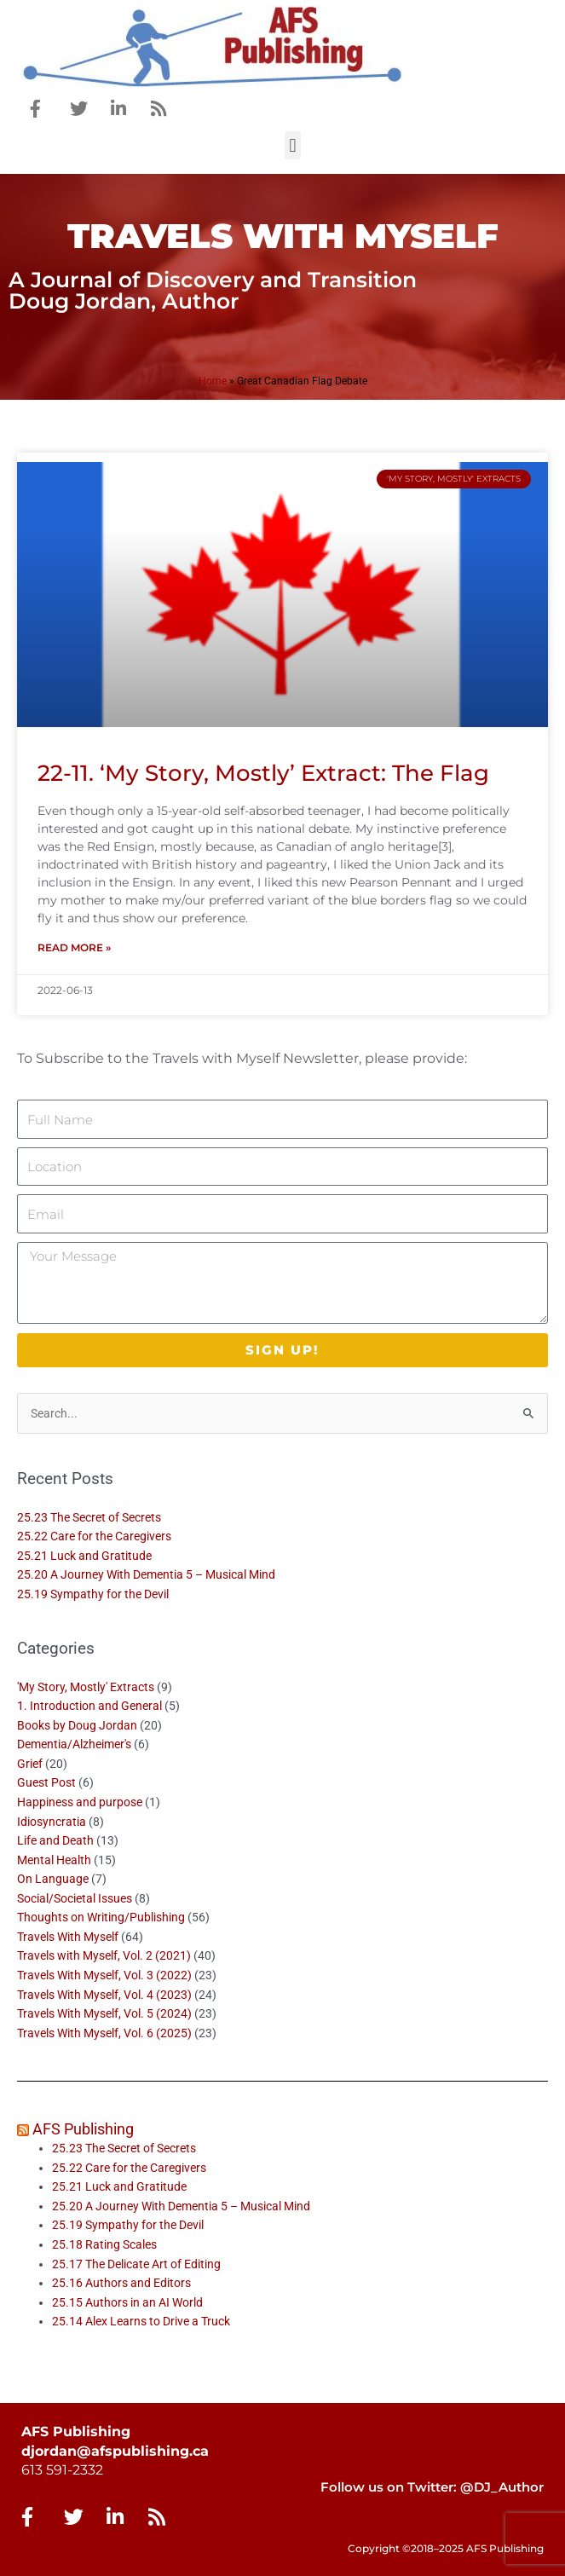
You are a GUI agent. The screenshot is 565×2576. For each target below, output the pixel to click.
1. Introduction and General (89, 1706)
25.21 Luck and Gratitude (84, 1555)
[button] (293, 145)
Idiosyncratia (51, 1821)
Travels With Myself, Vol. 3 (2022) (104, 1975)
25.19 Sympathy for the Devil (93, 1594)
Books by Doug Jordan (77, 1725)
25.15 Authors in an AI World (127, 2302)
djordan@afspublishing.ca (115, 2451)
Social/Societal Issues (74, 1898)
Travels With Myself (67, 1937)
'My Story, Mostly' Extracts (85, 1687)
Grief (30, 1763)
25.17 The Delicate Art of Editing (136, 2264)
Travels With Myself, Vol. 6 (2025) (104, 2033)
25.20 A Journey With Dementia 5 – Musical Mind (146, 1574)
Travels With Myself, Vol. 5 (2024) (104, 2013)
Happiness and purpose (79, 1802)
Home (213, 381)
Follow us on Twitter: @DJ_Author (432, 2487)
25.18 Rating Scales (104, 2244)
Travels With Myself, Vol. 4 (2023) (104, 1994)
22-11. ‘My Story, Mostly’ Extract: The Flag (263, 773)
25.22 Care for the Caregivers (95, 1536)
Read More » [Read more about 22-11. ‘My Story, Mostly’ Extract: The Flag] (74, 947)
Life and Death (55, 1840)
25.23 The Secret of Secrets (89, 1517)
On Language (53, 1879)
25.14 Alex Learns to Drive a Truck (141, 2321)
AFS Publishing (83, 2129)
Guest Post (46, 1782)
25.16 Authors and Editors (121, 2283)
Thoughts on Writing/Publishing (101, 1917)
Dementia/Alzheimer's (74, 1744)
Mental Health (54, 1860)
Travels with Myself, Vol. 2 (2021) (104, 1955)
